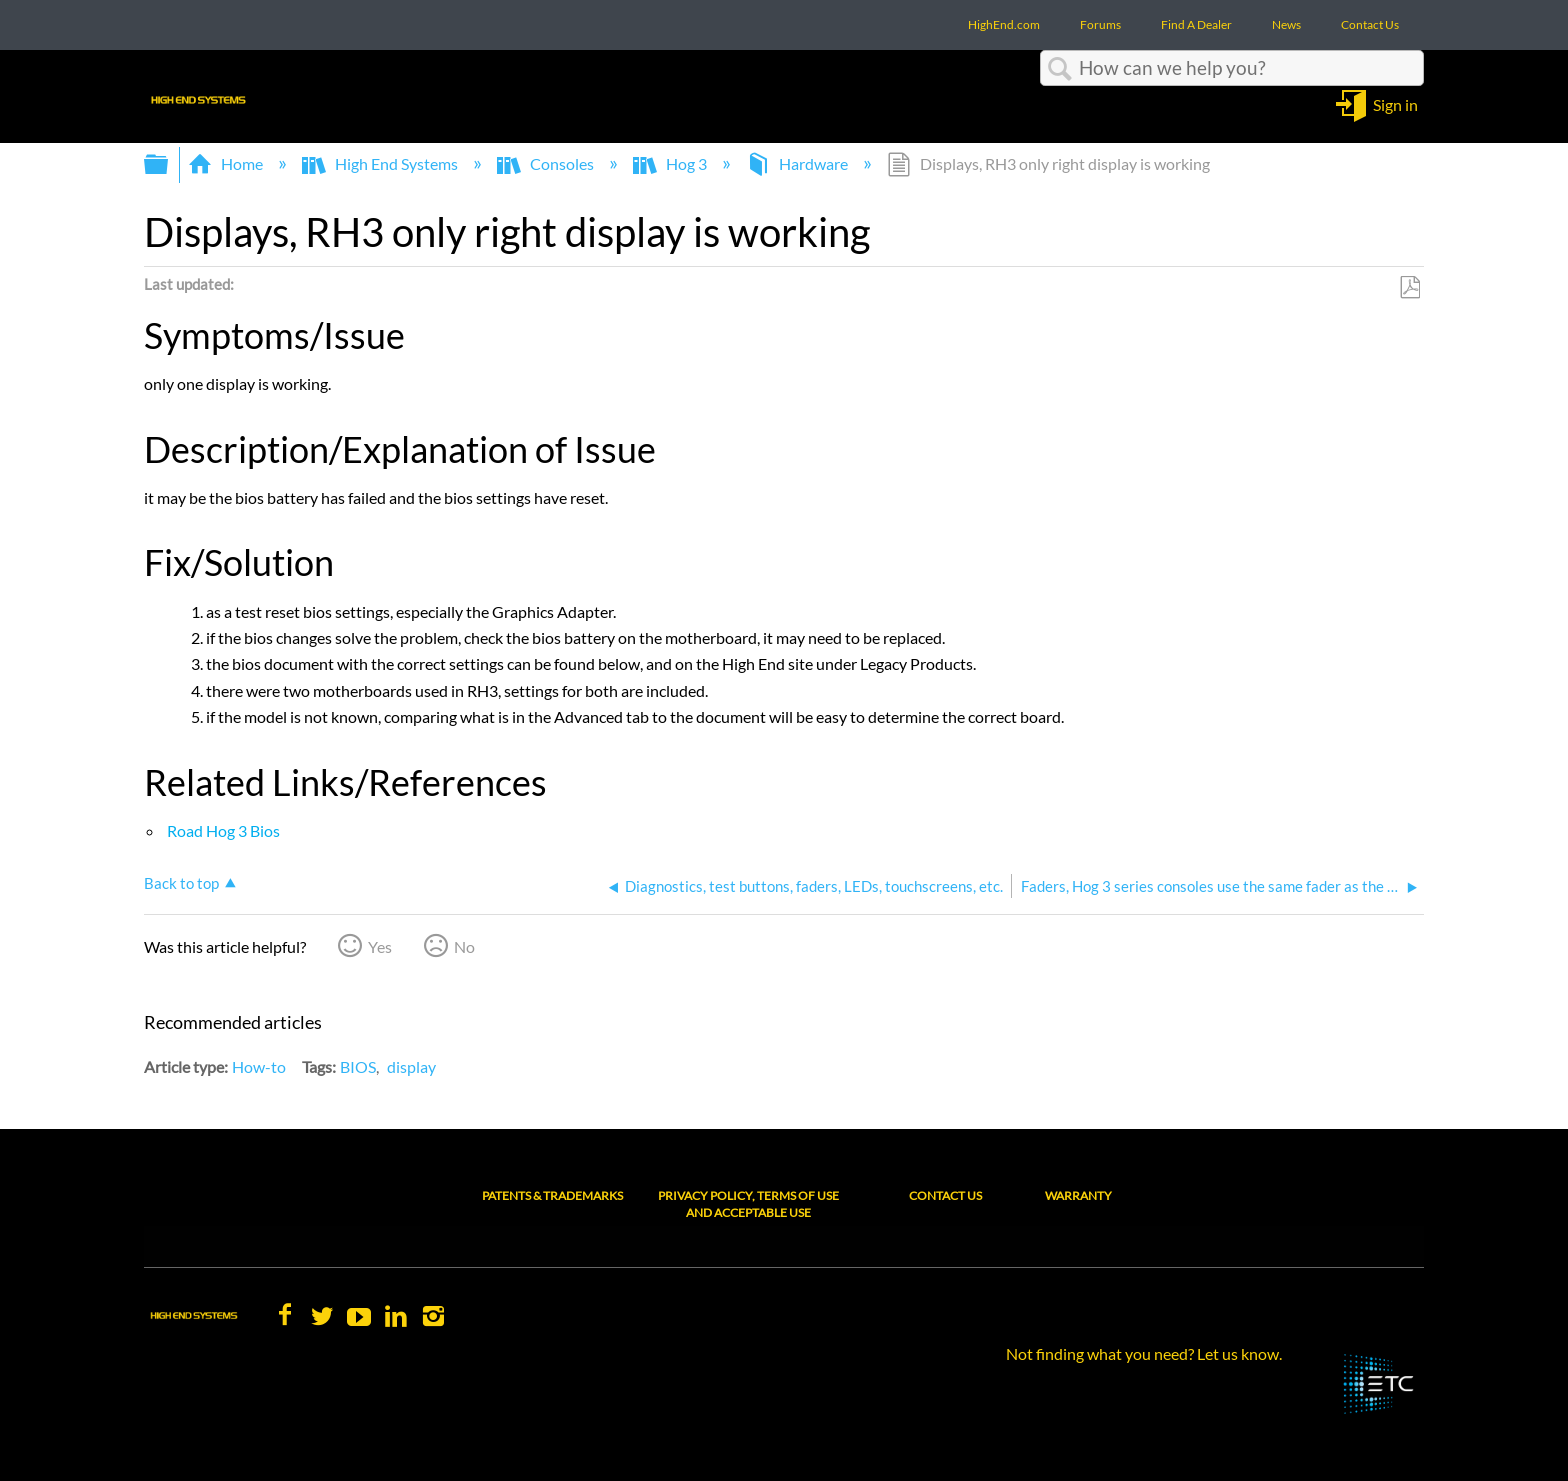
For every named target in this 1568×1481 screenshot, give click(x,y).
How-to (259, 1066)
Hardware (798, 163)
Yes (380, 946)
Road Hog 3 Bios (222, 830)
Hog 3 (671, 163)
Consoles (547, 163)
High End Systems (381, 163)
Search (1060, 69)
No (464, 946)
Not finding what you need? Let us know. (1144, 1353)
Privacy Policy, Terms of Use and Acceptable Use (748, 1204)
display (411, 1066)
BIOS (358, 1066)
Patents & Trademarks (552, 1195)
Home (227, 163)
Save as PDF (1409, 288)
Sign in (1395, 103)
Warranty (1078, 1195)
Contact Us (945, 1195)
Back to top (181, 883)
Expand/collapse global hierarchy (169, 164)
